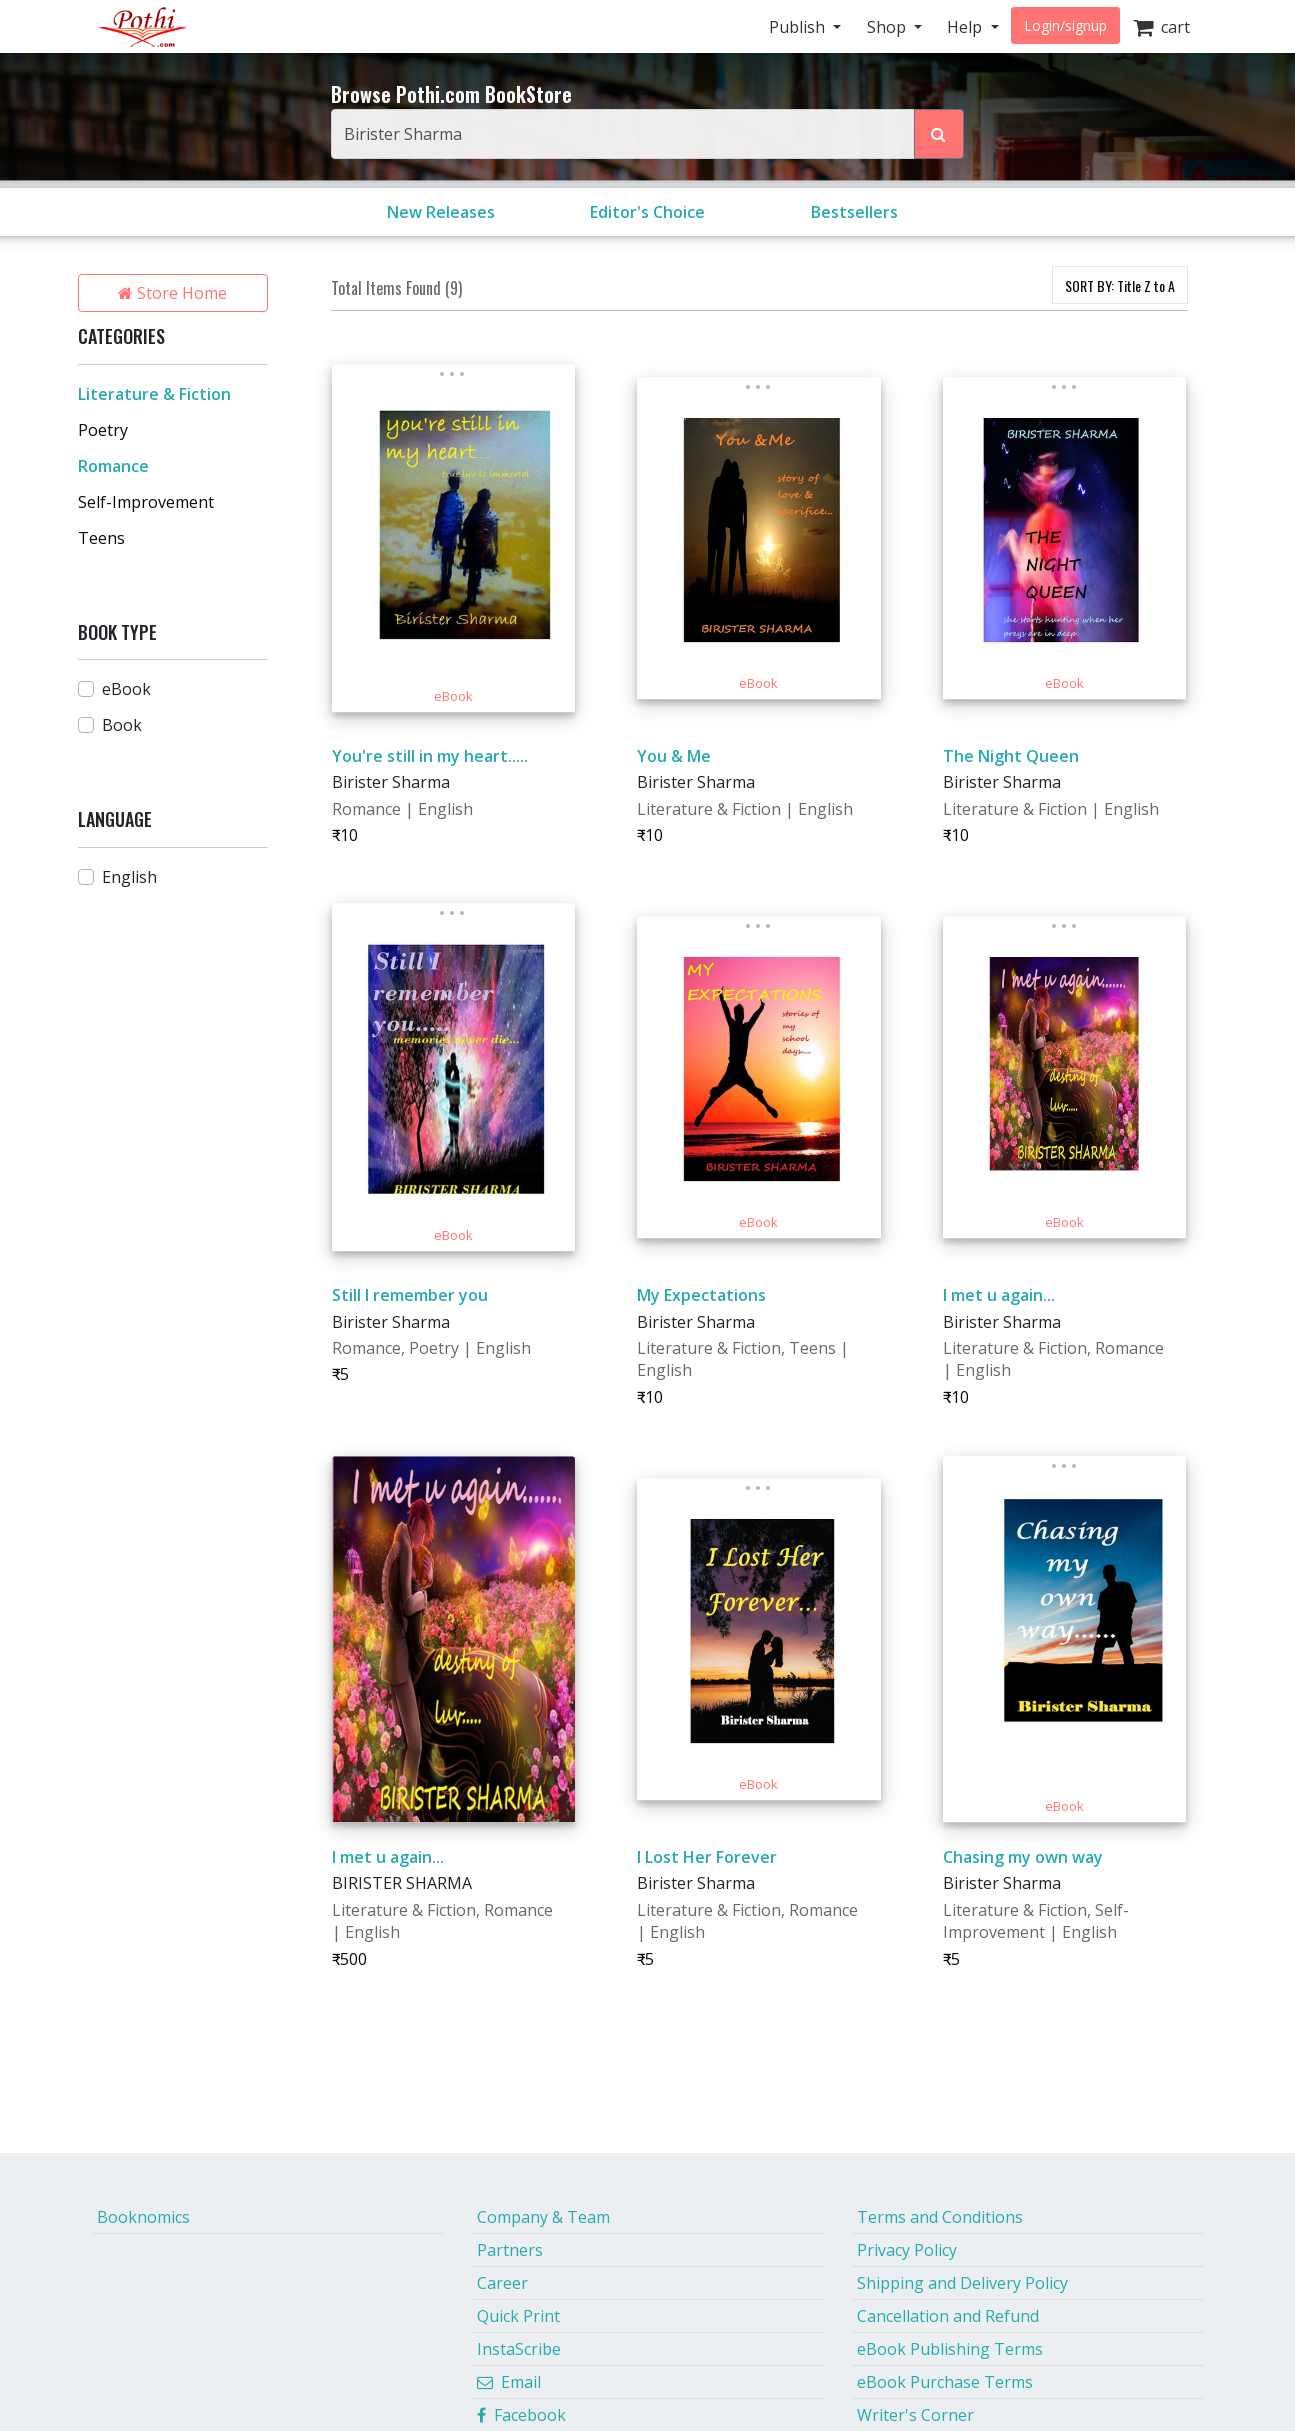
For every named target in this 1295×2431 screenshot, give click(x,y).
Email (509, 2382)
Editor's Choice (647, 212)
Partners (510, 2250)
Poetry (103, 430)
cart (1161, 27)
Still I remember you (410, 1295)
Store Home (172, 293)
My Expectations (701, 1295)
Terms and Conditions (940, 2217)
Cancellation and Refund (948, 2316)
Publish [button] (799, 27)
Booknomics (143, 2217)
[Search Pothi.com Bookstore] (939, 134)
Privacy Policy (907, 2250)
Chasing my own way (1023, 1857)
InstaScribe (519, 2349)
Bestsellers (854, 212)
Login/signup (1065, 25)
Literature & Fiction (154, 394)
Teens (101, 538)
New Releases (441, 212)
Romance (113, 466)
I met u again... (999, 1295)
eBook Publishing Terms (950, 2349)
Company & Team (543, 2217)
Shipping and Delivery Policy (962, 2283)
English (129, 877)
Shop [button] (888, 27)
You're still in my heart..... (430, 756)
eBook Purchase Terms (945, 2382)
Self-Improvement (146, 502)
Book (122, 725)
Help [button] (966, 27)
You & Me (674, 756)
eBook (126, 689)
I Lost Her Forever (707, 1857)
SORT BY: (1120, 285)
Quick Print (518, 2316)
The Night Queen (1011, 756)
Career (502, 2283)
